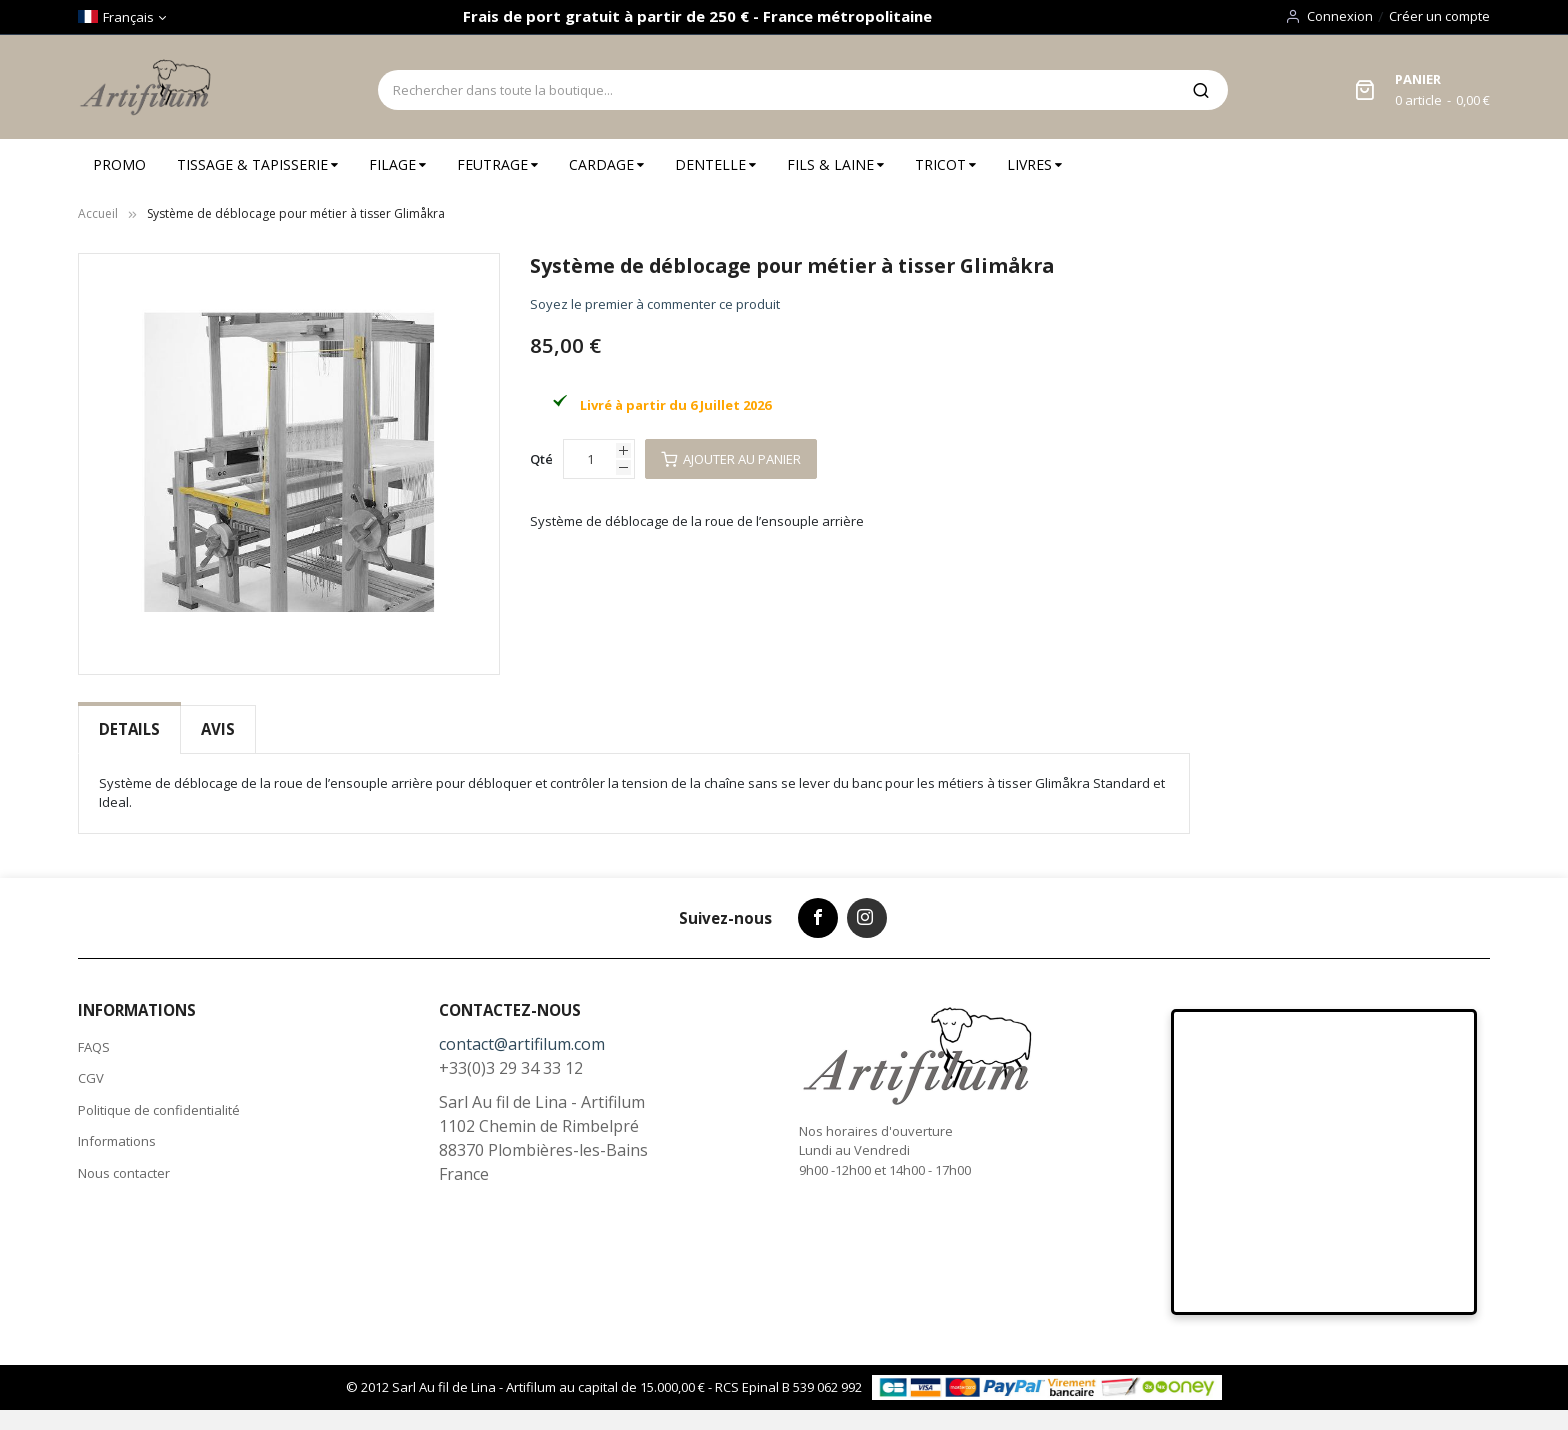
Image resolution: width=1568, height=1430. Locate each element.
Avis (218, 729)
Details (129, 729)
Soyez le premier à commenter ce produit (655, 304)
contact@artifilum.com (522, 1044)
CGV (91, 1078)
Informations (117, 1141)
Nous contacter (124, 1173)
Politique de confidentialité (159, 1110)
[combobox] (776, 90)
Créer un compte (1439, 16)
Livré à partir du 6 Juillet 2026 (675, 405)
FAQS (94, 1047)
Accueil (98, 213)
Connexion (1340, 16)
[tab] (129, 729)
